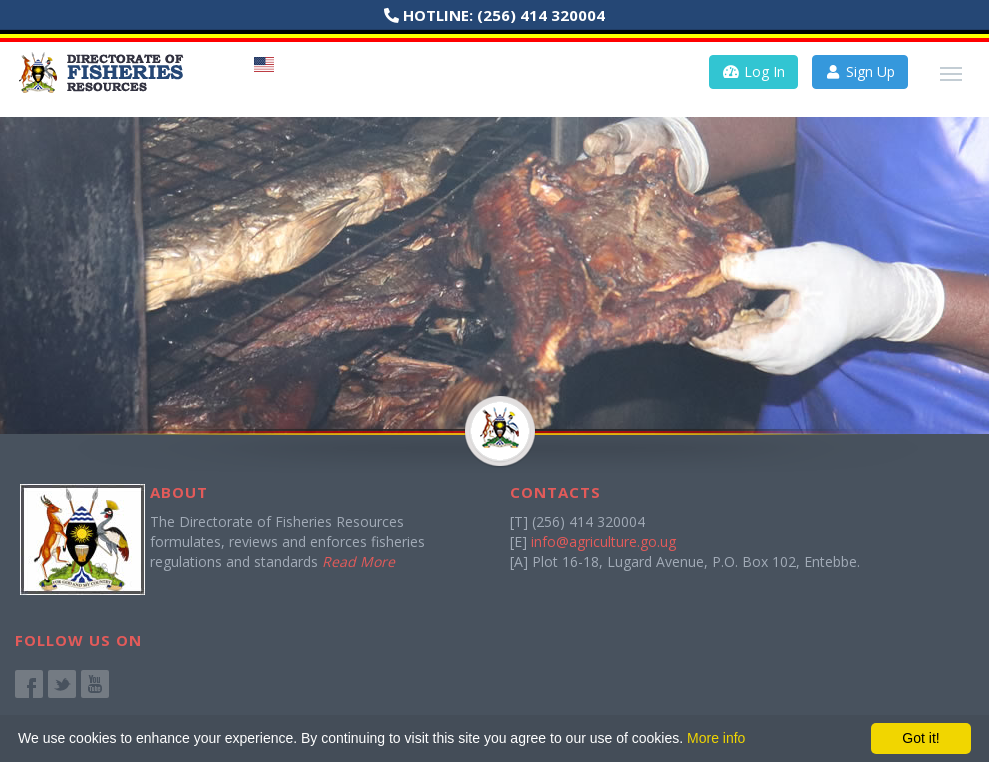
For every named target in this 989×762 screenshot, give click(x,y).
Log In (753, 71)
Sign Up (860, 71)
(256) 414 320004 (541, 15)
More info (716, 738)
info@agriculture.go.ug (603, 541)
